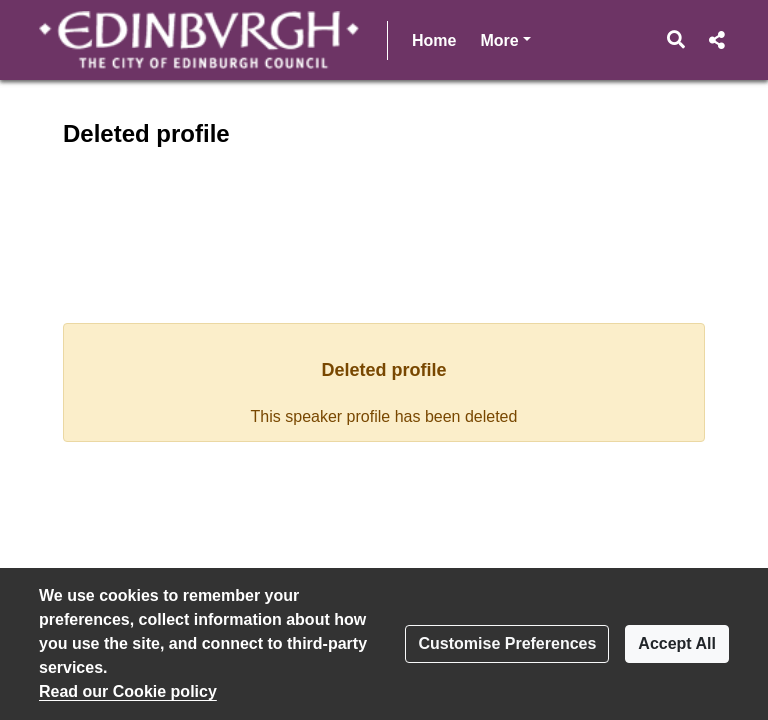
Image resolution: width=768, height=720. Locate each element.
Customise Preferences (507, 643)
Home (434, 40)
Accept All (677, 643)
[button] (676, 40)
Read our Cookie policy (128, 691)
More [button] (505, 38)
